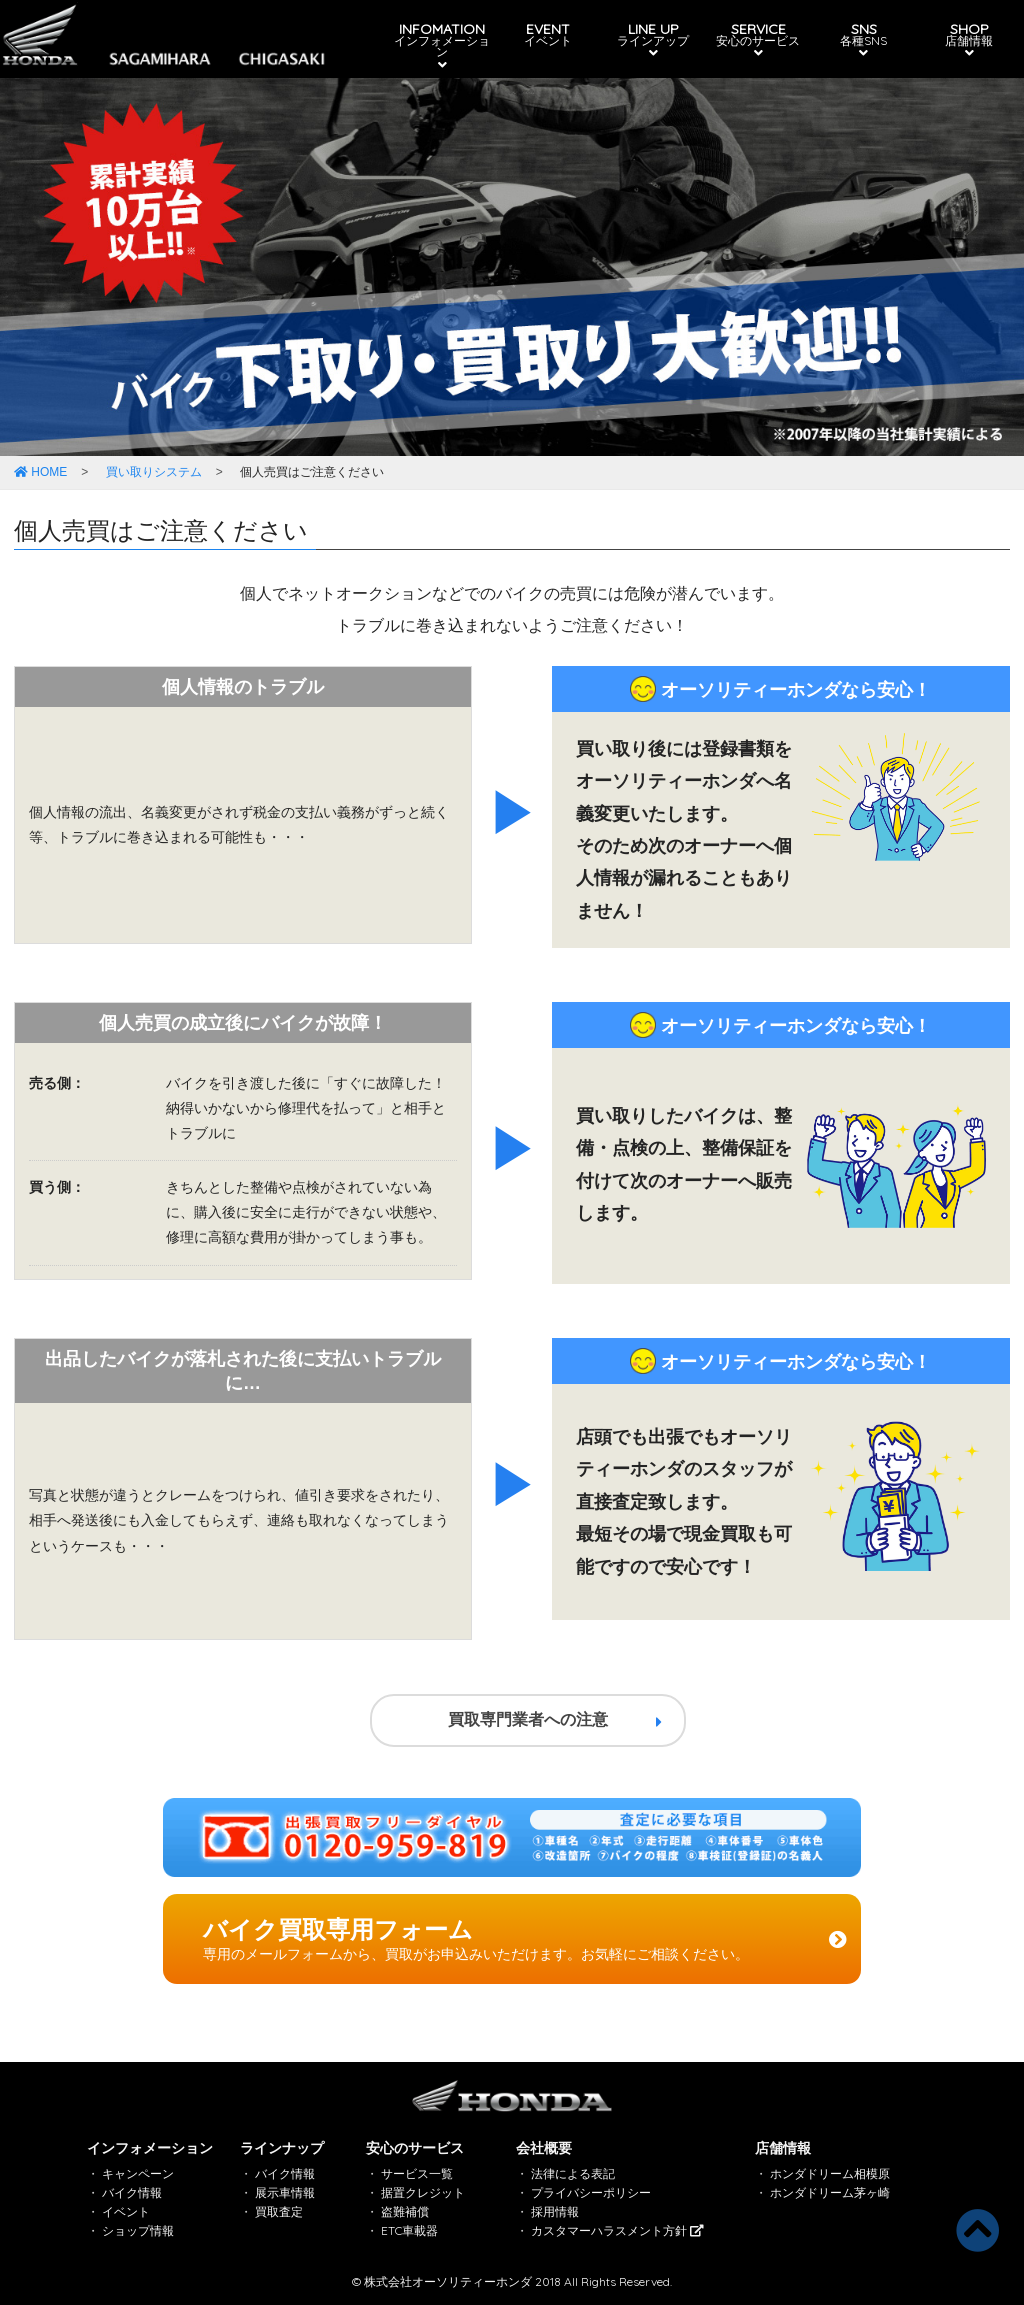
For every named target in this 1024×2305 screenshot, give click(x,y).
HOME (40, 472)
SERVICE (755, 40)
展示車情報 (285, 2192)
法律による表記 (573, 2173)
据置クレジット (423, 2192)
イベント (126, 2211)
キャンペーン (138, 2173)
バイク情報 (132, 2192)
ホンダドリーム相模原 (830, 2173)
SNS (858, 40)
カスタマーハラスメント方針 (617, 2230)
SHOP (962, 40)
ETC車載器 (409, 2230)
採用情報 (555, 2211)
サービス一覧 (417, 2173)
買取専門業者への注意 (555, 1720)
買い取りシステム (154, 472)
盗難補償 (405, 2211)
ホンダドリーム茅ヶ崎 (830, 2192)
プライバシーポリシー (591, 2192)
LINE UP (651, 40)
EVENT (547, 34)
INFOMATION (443, 46)
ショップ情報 (138, 2230)
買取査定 (279, 2211)
